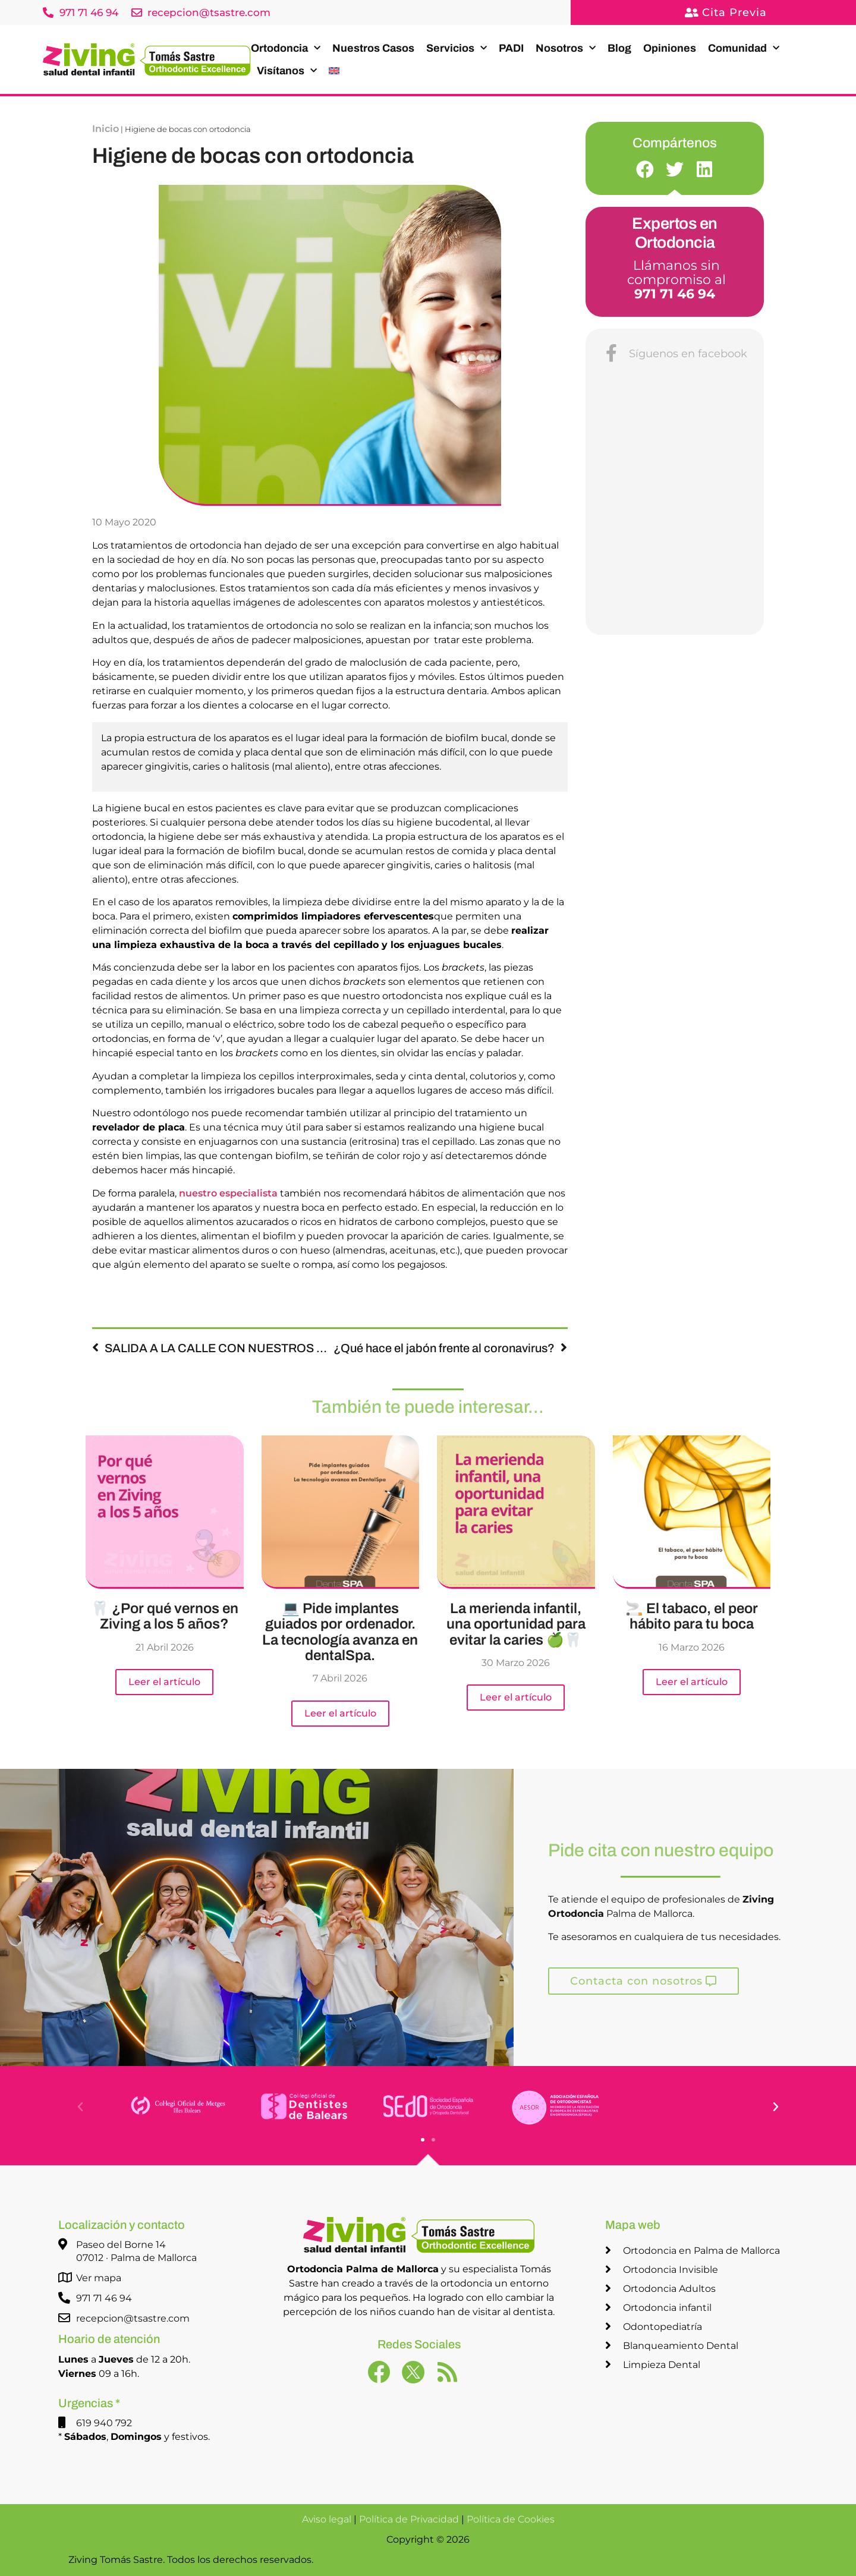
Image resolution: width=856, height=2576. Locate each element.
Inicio (105, 128)
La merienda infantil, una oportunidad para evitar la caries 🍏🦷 (516, 1624)
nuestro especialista (228, 1193)
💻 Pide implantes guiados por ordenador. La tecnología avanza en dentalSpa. (340, 1632)
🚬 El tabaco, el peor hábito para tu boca (691, 1616)
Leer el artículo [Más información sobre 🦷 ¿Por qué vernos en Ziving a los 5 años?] (164, 1681)
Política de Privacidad (409, 2519)
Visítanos (287, 71)
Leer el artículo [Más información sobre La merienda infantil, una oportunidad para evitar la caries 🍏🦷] (516, 1697)
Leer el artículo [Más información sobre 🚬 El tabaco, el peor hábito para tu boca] (692, 1681)
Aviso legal (326, 2519)
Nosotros (566, 48)
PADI (511, 48)
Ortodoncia (285, 48)
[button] (645, 169)
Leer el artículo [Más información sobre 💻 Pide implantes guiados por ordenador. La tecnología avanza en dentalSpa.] (340, 1713)
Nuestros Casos (373, 48)
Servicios (456, 48)
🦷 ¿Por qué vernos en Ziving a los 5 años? (164, 1616)
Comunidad (743, 48)
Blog (619, 48)
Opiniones (669, 48)
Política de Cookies (511, 2519)
